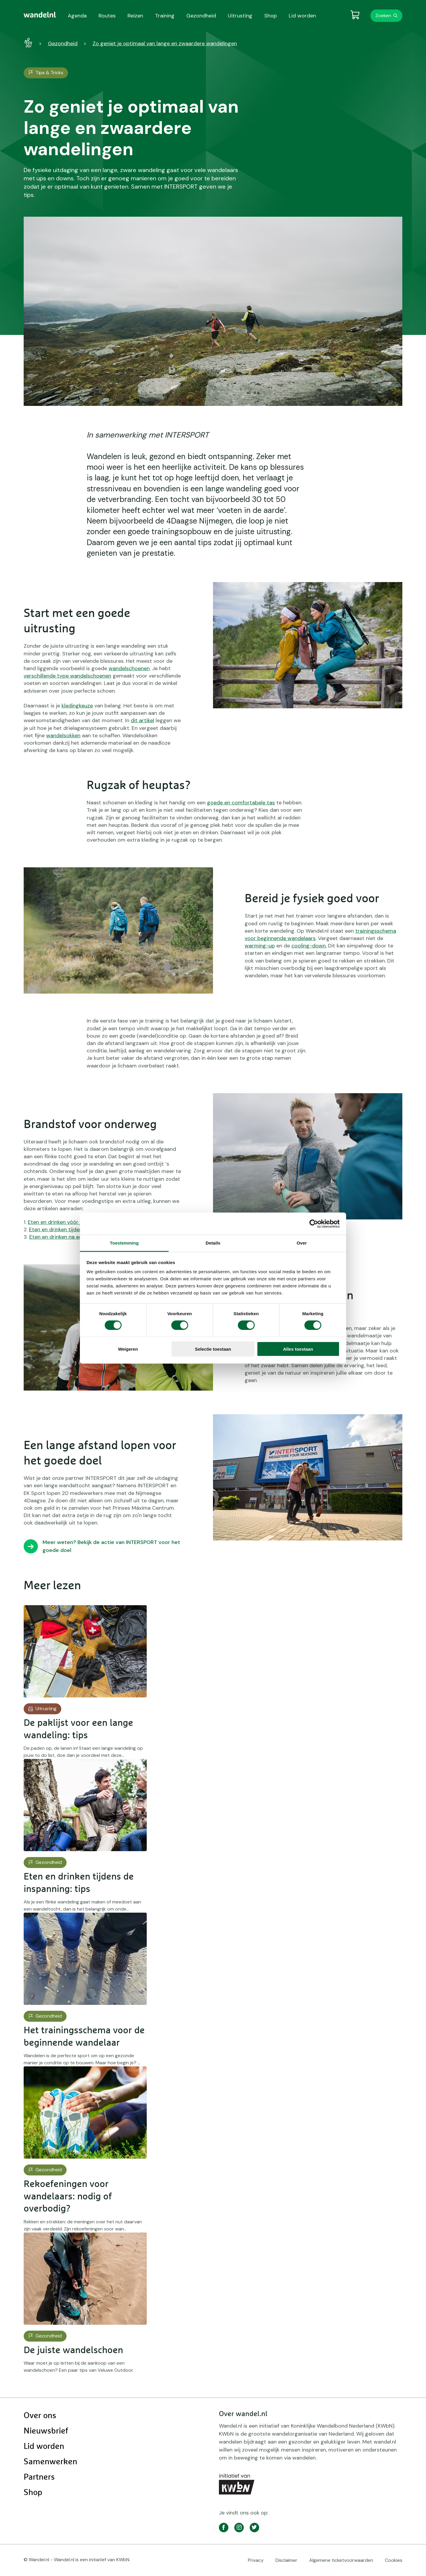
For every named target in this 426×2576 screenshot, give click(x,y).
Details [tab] (213, 1242)
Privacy (256, 2560)
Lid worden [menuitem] (302, 15)
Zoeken (383, 15)
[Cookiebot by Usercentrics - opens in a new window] (314, 1223)
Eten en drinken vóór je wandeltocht (72, 1222)
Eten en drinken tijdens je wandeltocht (76, 1229)
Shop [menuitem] (270, 15)
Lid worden (44, 2446)
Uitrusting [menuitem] (240, 15)
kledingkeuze (77, 705)
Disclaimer (286, 2560)
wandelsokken (63, 735)
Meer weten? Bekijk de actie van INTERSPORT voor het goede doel (111, 1546)
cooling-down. (309, 945)
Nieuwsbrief (46, 2431)
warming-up (260, 945)
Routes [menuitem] (107, 15)
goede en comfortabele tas (241, 802)
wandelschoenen (129, 668)
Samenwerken (50, 2462)
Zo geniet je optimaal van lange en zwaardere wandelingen (165, 43)
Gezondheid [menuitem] (201, 15)
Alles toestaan (298, 1349)
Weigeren (128, 1349)
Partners (39, 2477)
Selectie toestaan (213, 1349)
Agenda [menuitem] (77, 15)
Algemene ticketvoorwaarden (341, 2560)
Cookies (393, 2560)
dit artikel (142, 720)
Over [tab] (302, 1242)
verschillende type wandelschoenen (67, 675)
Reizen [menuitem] (135, 15)
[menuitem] (40, 15)
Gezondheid (63, 43)
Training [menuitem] (165, 15)
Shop (33, 2492)
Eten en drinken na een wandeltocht (73, 1236)
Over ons (40, 2416)
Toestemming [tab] (124, 1242)
